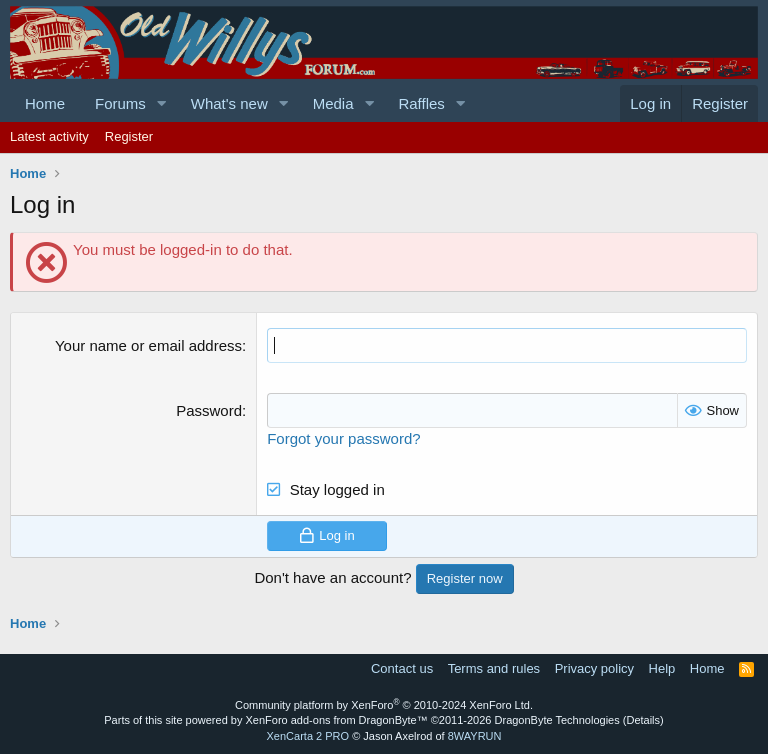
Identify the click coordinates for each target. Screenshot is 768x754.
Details (643, 720)
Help (662, 668)
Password (209, 410)
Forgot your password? (343, 438)
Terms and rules (494, 668)
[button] (162, 103)
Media (333, 103)
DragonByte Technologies (557, 720)
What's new (229, 103)
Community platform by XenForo (384, 705)
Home (45, 103)
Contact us (402, 668)
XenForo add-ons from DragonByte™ (337, 720)
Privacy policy (594, 668)
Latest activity (49, 136)
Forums (120, 103)
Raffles (421, 103)
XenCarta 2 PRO (308, 736)
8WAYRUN (475, 736)
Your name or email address (148, 345)
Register (129, 136)
